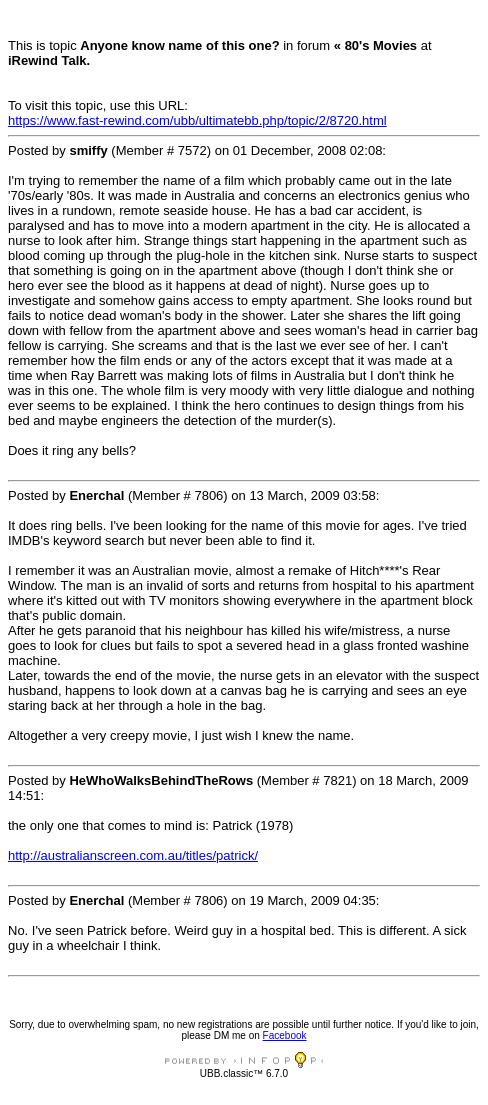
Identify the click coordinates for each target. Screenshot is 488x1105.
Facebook (285, 1035)
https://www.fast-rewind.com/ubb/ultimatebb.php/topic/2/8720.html (197, 120)
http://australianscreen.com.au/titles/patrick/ (133, 855)
